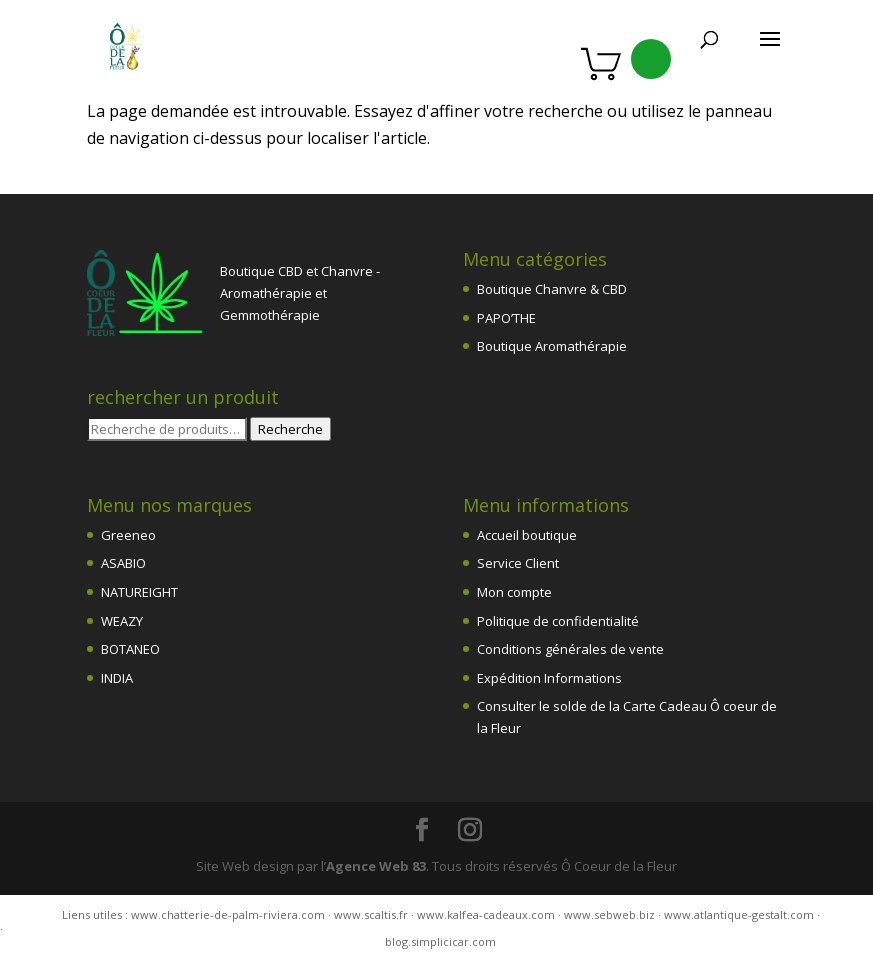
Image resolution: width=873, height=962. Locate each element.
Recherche (290, 429)
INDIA (117, 678)
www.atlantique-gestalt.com (739, 914)
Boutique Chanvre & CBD (552, 289)
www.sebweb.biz (609, 914)
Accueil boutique (527, 535)
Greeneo (128, 535)
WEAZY (122, 621)
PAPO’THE (506, 318)
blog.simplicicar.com (440, 941)
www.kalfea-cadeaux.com (486, 914)
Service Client (518, 563)
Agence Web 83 (376, 866)
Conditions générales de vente (570, 649)
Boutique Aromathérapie (552, 346)
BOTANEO (130, 649)
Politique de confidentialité (558, 621)
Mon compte (514, 592)
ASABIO (123, 563)
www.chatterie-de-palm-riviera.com (228, 914)
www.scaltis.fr (371, 914)
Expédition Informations (549, 678)
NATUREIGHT (139, 592)
